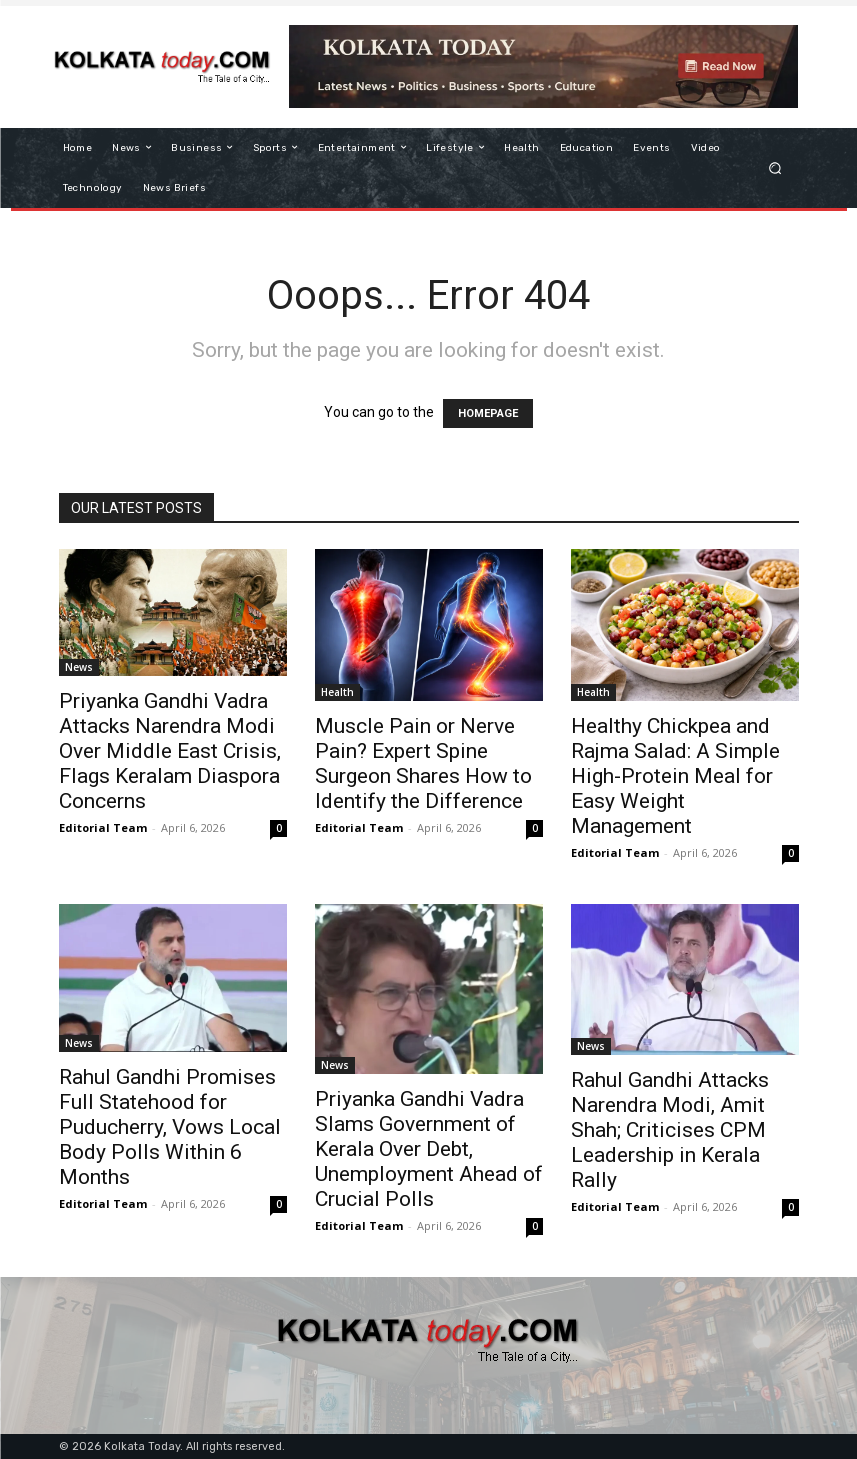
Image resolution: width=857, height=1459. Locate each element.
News (79, 667)
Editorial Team (103, 827)
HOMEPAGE (488, 413)
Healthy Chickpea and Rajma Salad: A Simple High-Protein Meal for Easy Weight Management (675, 776)
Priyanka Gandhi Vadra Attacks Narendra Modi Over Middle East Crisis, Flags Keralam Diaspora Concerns (170, 751)
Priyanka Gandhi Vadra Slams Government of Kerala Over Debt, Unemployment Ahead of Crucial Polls (429, 1149)
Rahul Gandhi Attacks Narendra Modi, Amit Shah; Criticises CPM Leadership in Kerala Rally (670, 1130)
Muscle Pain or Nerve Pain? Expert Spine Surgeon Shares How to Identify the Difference (423, 763)
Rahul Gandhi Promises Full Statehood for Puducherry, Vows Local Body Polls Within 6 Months (170, 1127)
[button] (774, 167)
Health (337, 692)
